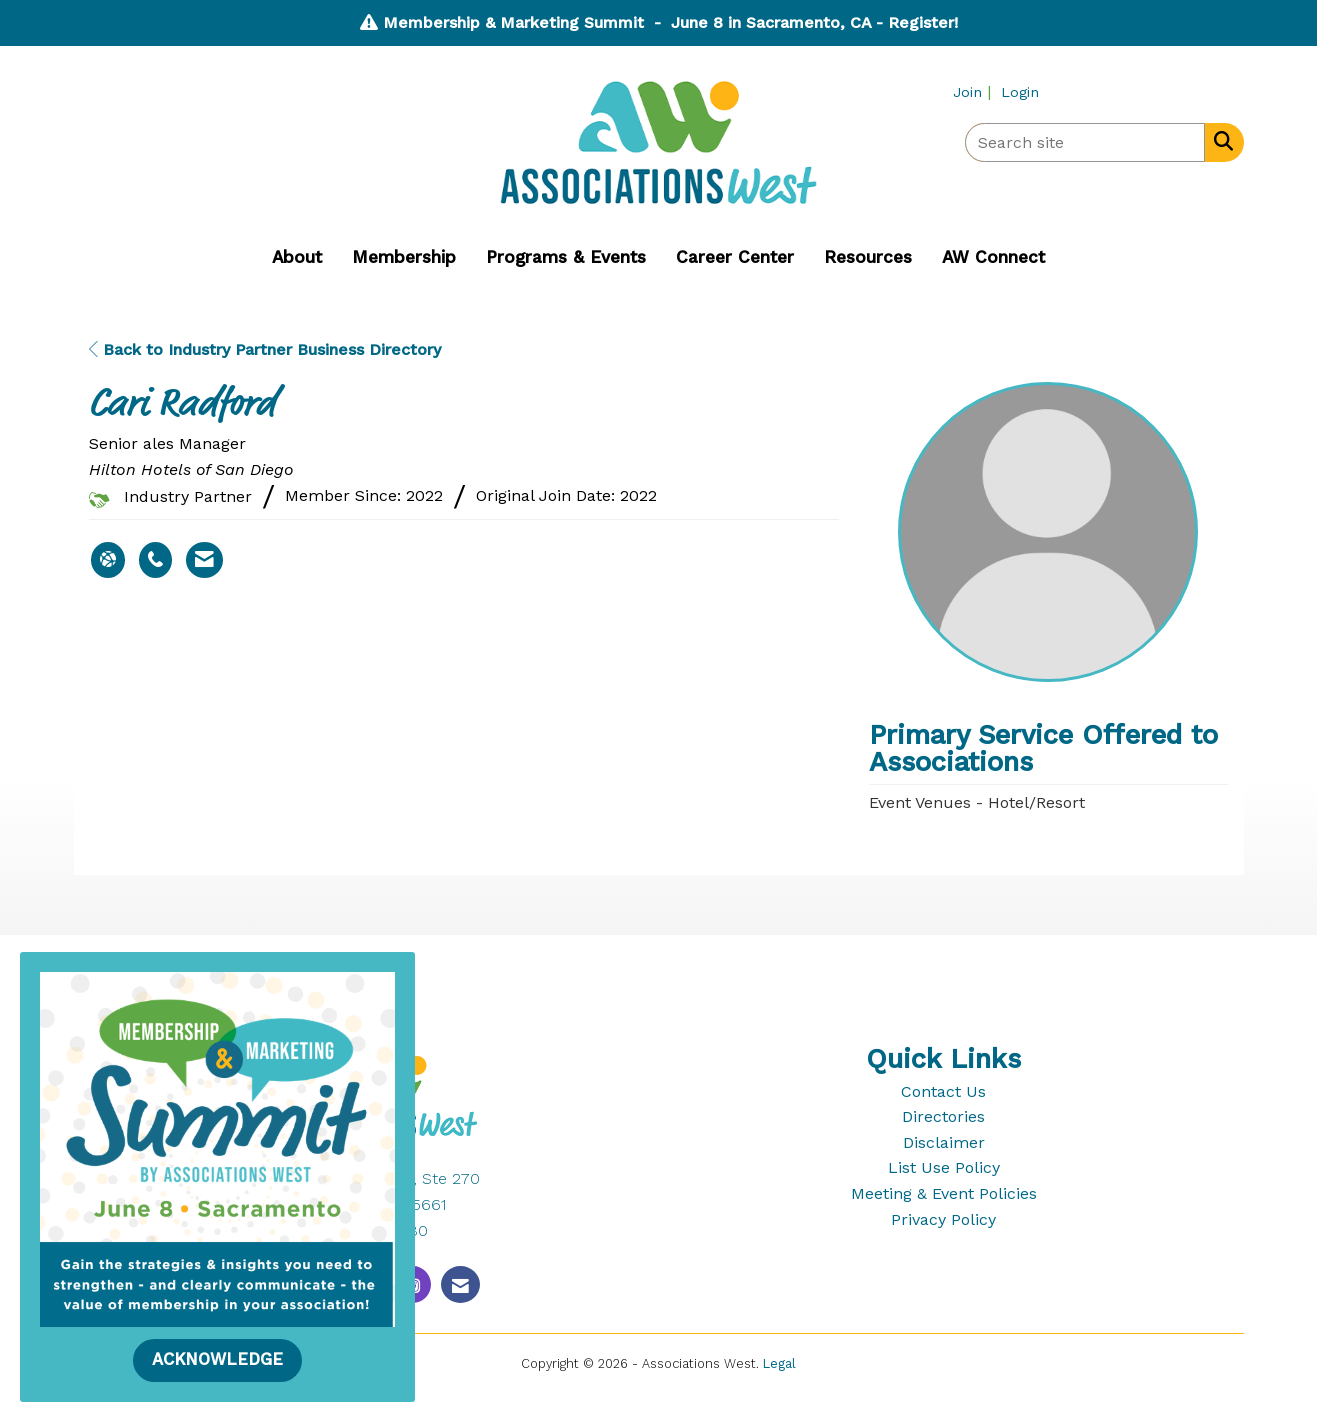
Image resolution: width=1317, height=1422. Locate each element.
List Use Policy (944, 1167)
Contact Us (943, 1091)
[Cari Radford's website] (108, 560)
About (297, 257)
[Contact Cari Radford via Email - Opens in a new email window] (204, 560)
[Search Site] (1219, 141)
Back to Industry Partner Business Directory (265, 349)
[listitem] (974, 91)
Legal (779, 1363)
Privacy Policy (943, 1219)
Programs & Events (566, 257)
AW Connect (993, 257)
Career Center (735, 257)
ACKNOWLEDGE (217, 1359)
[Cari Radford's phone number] (155, 560)
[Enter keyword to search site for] (1085, 142)
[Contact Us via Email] (460, 1284)
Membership (404, 257)
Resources (868, 257)
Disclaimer (944, 1142)
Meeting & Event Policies (944, 1193)
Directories (943, 1116)
